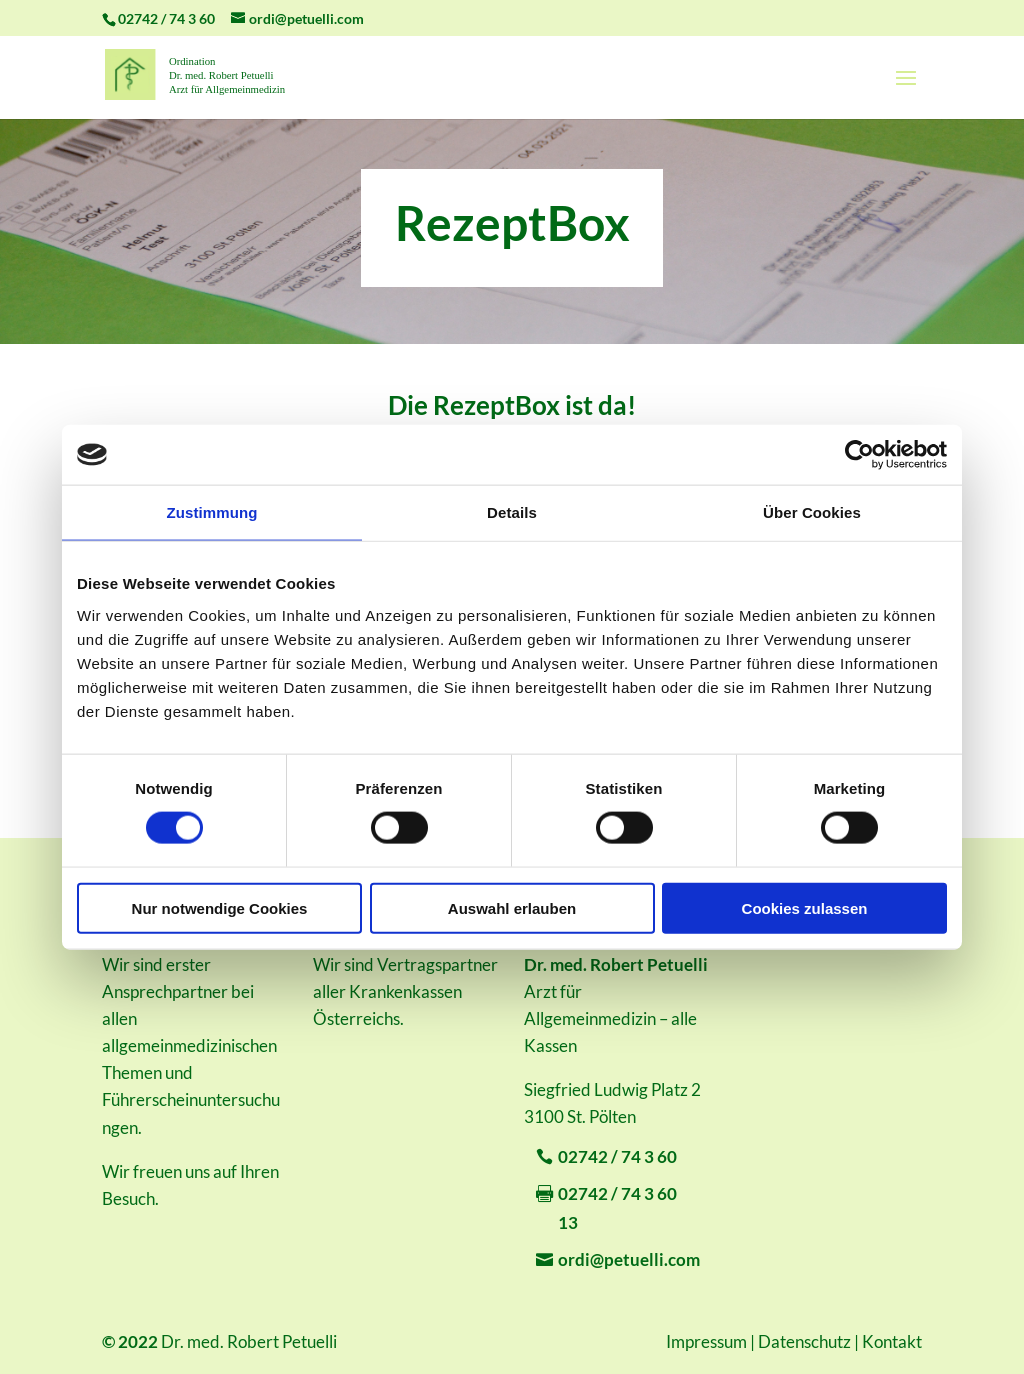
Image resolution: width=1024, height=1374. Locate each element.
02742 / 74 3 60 (617, 1156)
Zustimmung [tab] (212, 512)
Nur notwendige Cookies (220, 907)
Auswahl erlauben (512, 907)
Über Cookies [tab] (812, 512)
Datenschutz (804, 1341)
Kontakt (892, 1341)
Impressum (706, 1341)
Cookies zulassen (805, 907)
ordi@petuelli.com (629, 1259)
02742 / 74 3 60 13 (617, 1208)
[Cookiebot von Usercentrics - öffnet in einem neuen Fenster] (859, 455)
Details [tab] (512, 512)
